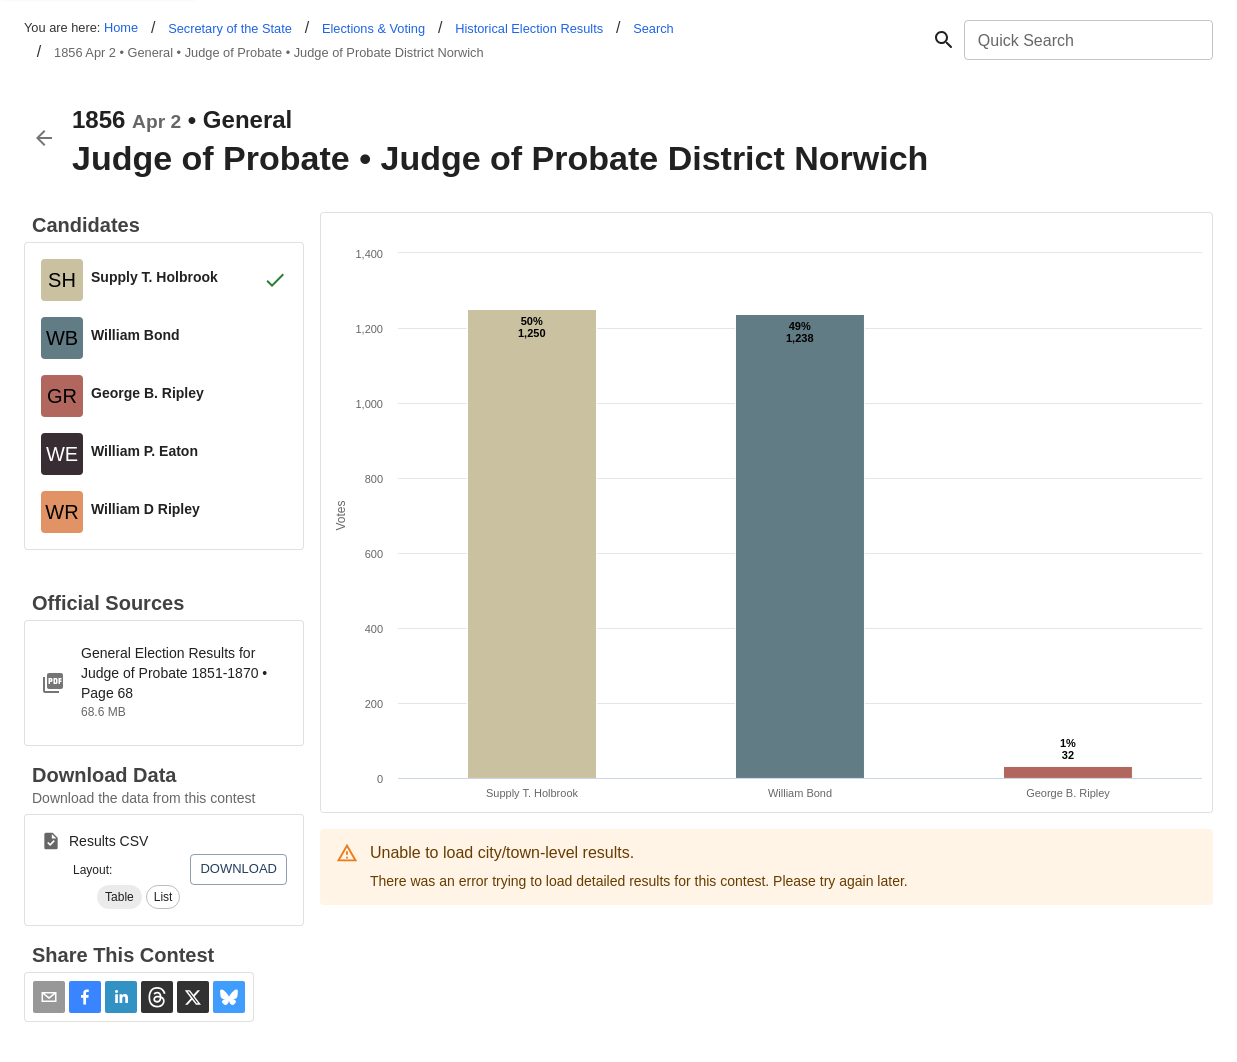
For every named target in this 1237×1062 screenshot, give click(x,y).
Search (653, 28)
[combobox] (1087, 40)
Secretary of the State (230, 28)
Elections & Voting (373, 28)
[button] (119, 897)
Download (238, 868)
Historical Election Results (529, 28)
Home (121, 27)
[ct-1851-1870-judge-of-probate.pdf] (164, 683)
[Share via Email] (49, 997)
